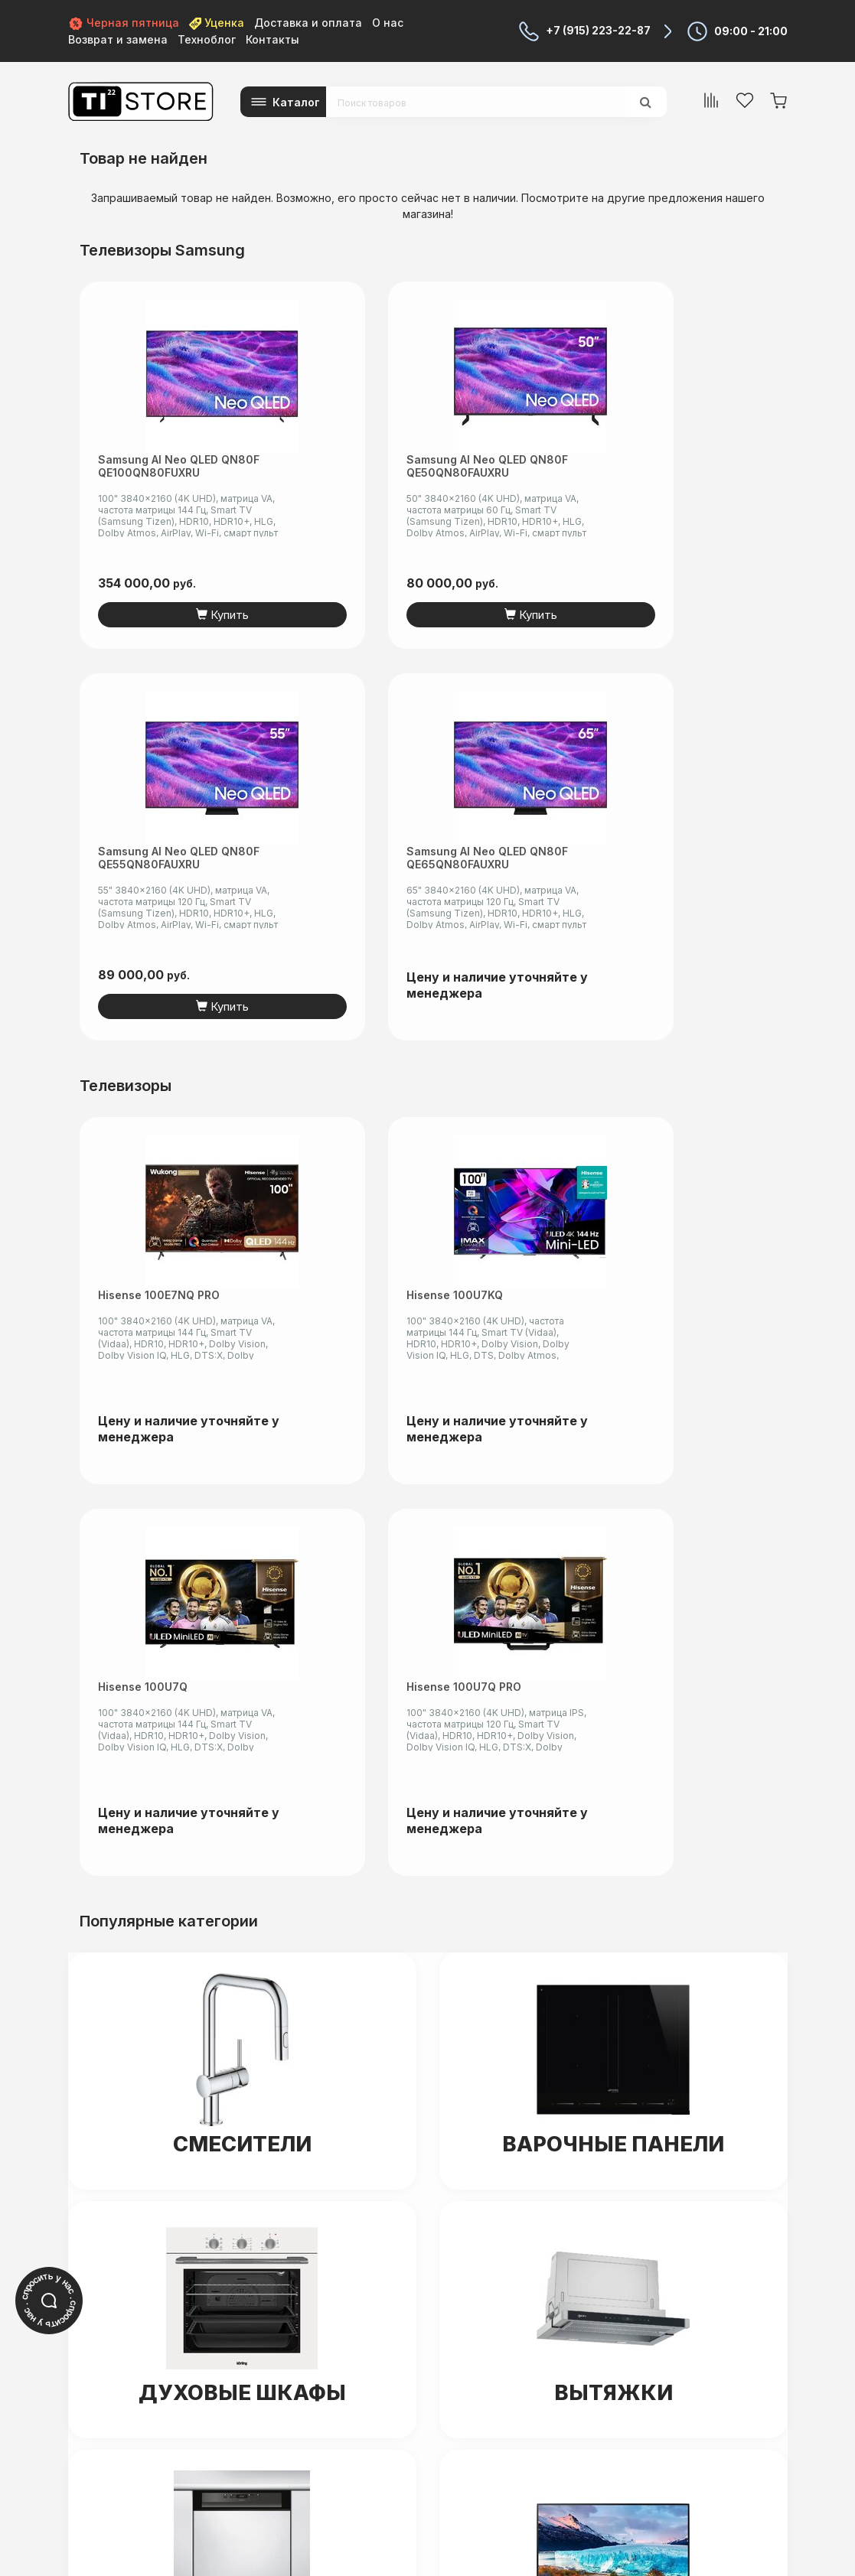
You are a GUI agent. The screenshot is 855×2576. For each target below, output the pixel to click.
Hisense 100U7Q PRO (711, 902)
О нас (387, 22)
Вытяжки (613, 1609)
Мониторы (613, 1873)
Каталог (296, 102)
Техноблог (207, 39)
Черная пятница (123, 22)
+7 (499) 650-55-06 (451, 2351)
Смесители (242, 1360)
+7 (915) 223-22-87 (598, 30)
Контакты (272, 39)
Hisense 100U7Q (514, 902)
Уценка (216, 22)
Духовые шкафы (242, 1609)
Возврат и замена (118, 39)
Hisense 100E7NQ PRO (159, 902)
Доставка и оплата (308, 22)
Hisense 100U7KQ (331, 902)
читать (250, 2537)
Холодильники (242, 2151)
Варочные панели (613, 1360)
